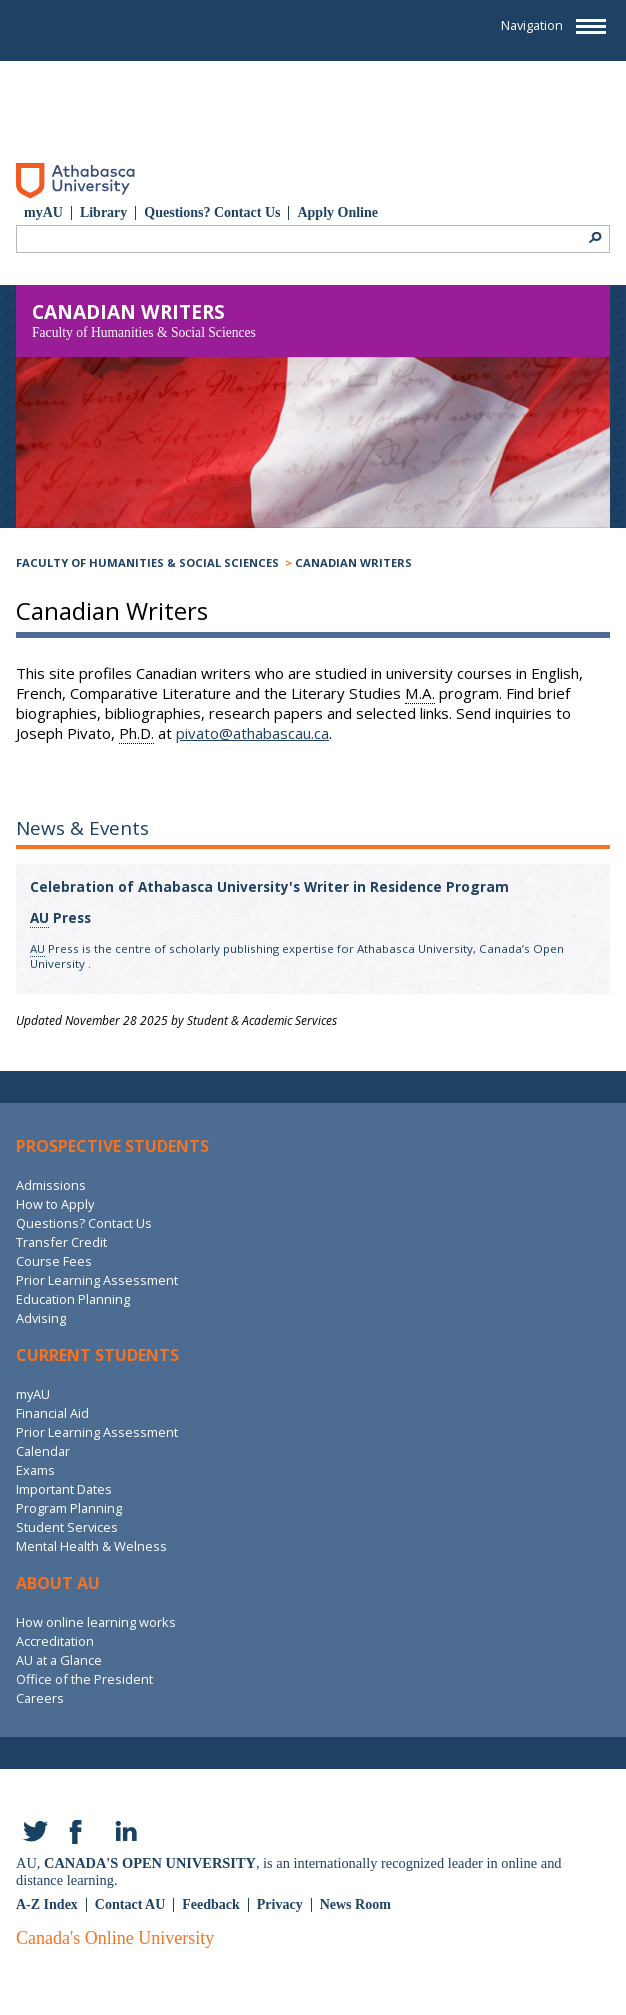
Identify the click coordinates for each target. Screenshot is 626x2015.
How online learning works (96, 1622)
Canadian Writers (353, 562)
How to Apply (55, 1204)
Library (103, 212)
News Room (355, 1904)
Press (60, 918)
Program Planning (69, 1508)
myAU (43, 212)
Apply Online (337, 212)
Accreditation (55, 1641)
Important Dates (64, 1489)
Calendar (43, 1451)
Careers (40, 1698)
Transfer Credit (61, 1242)
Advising (41, 1318)
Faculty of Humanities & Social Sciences (147, 562)
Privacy (280, 1904)
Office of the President (84, 1679)
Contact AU (130, 1904)
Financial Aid (52, 1413)
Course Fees (54, 1261)
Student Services (67, 1527)
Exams (35, 1470)
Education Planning (73, 1299)
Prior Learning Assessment (97, 1280)
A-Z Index (47, 1904)
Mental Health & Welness (91, 1546)
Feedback (211, 1904)
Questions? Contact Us (212, 212)
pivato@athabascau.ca (252, 733)
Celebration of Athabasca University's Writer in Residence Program (269, 887)
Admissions (51, 1185)
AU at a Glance (59, 1660)
